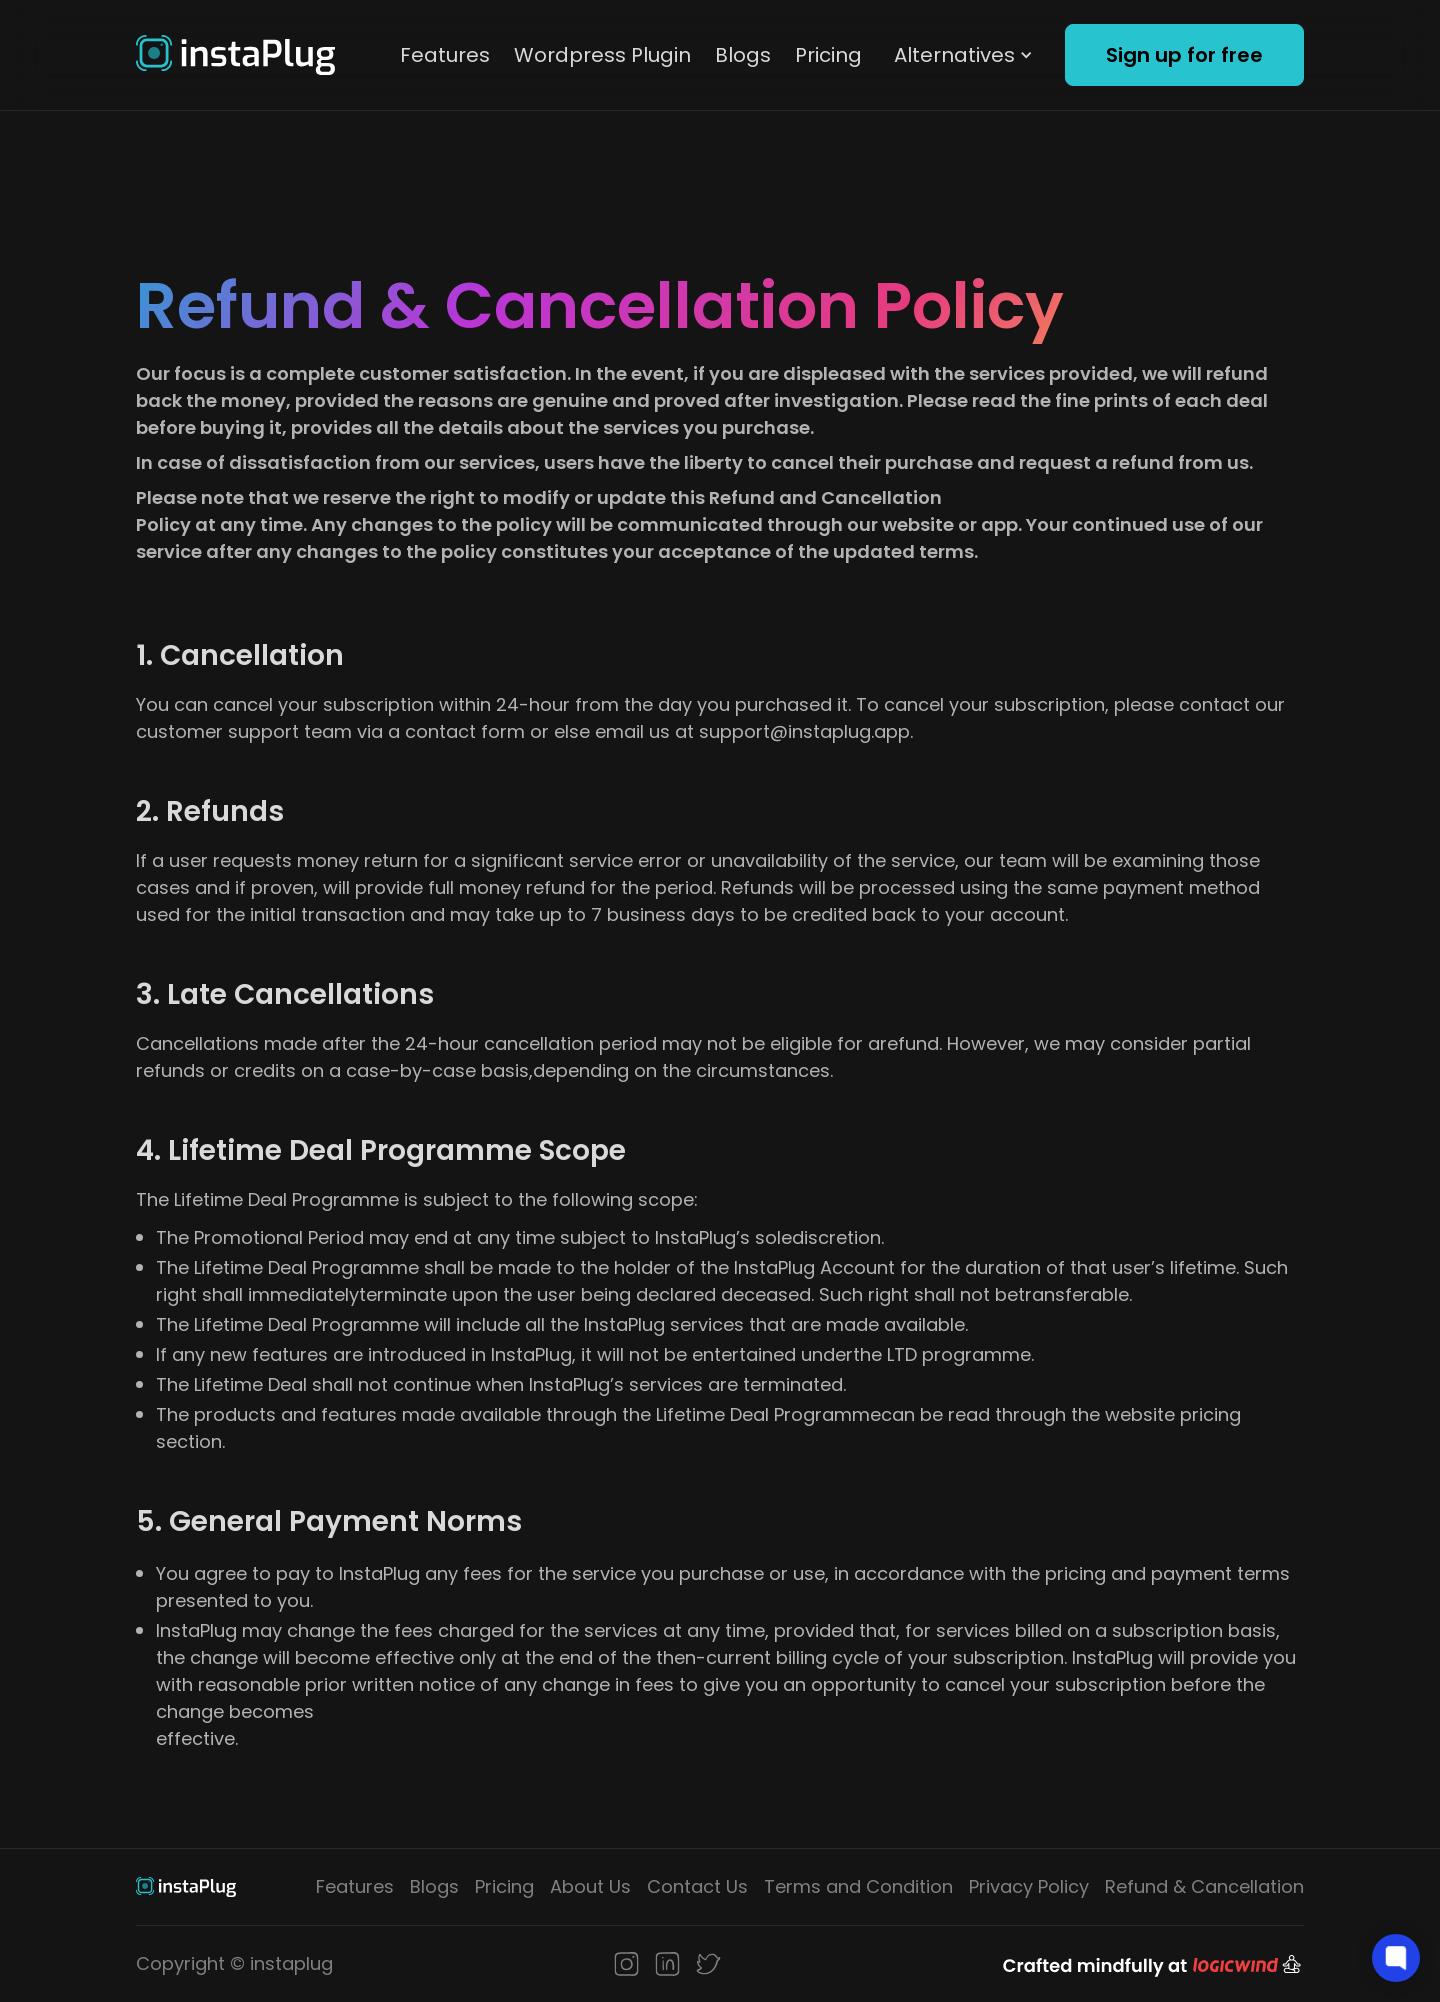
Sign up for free (1184, 55)
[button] (963, 55)
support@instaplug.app (804, 731)
